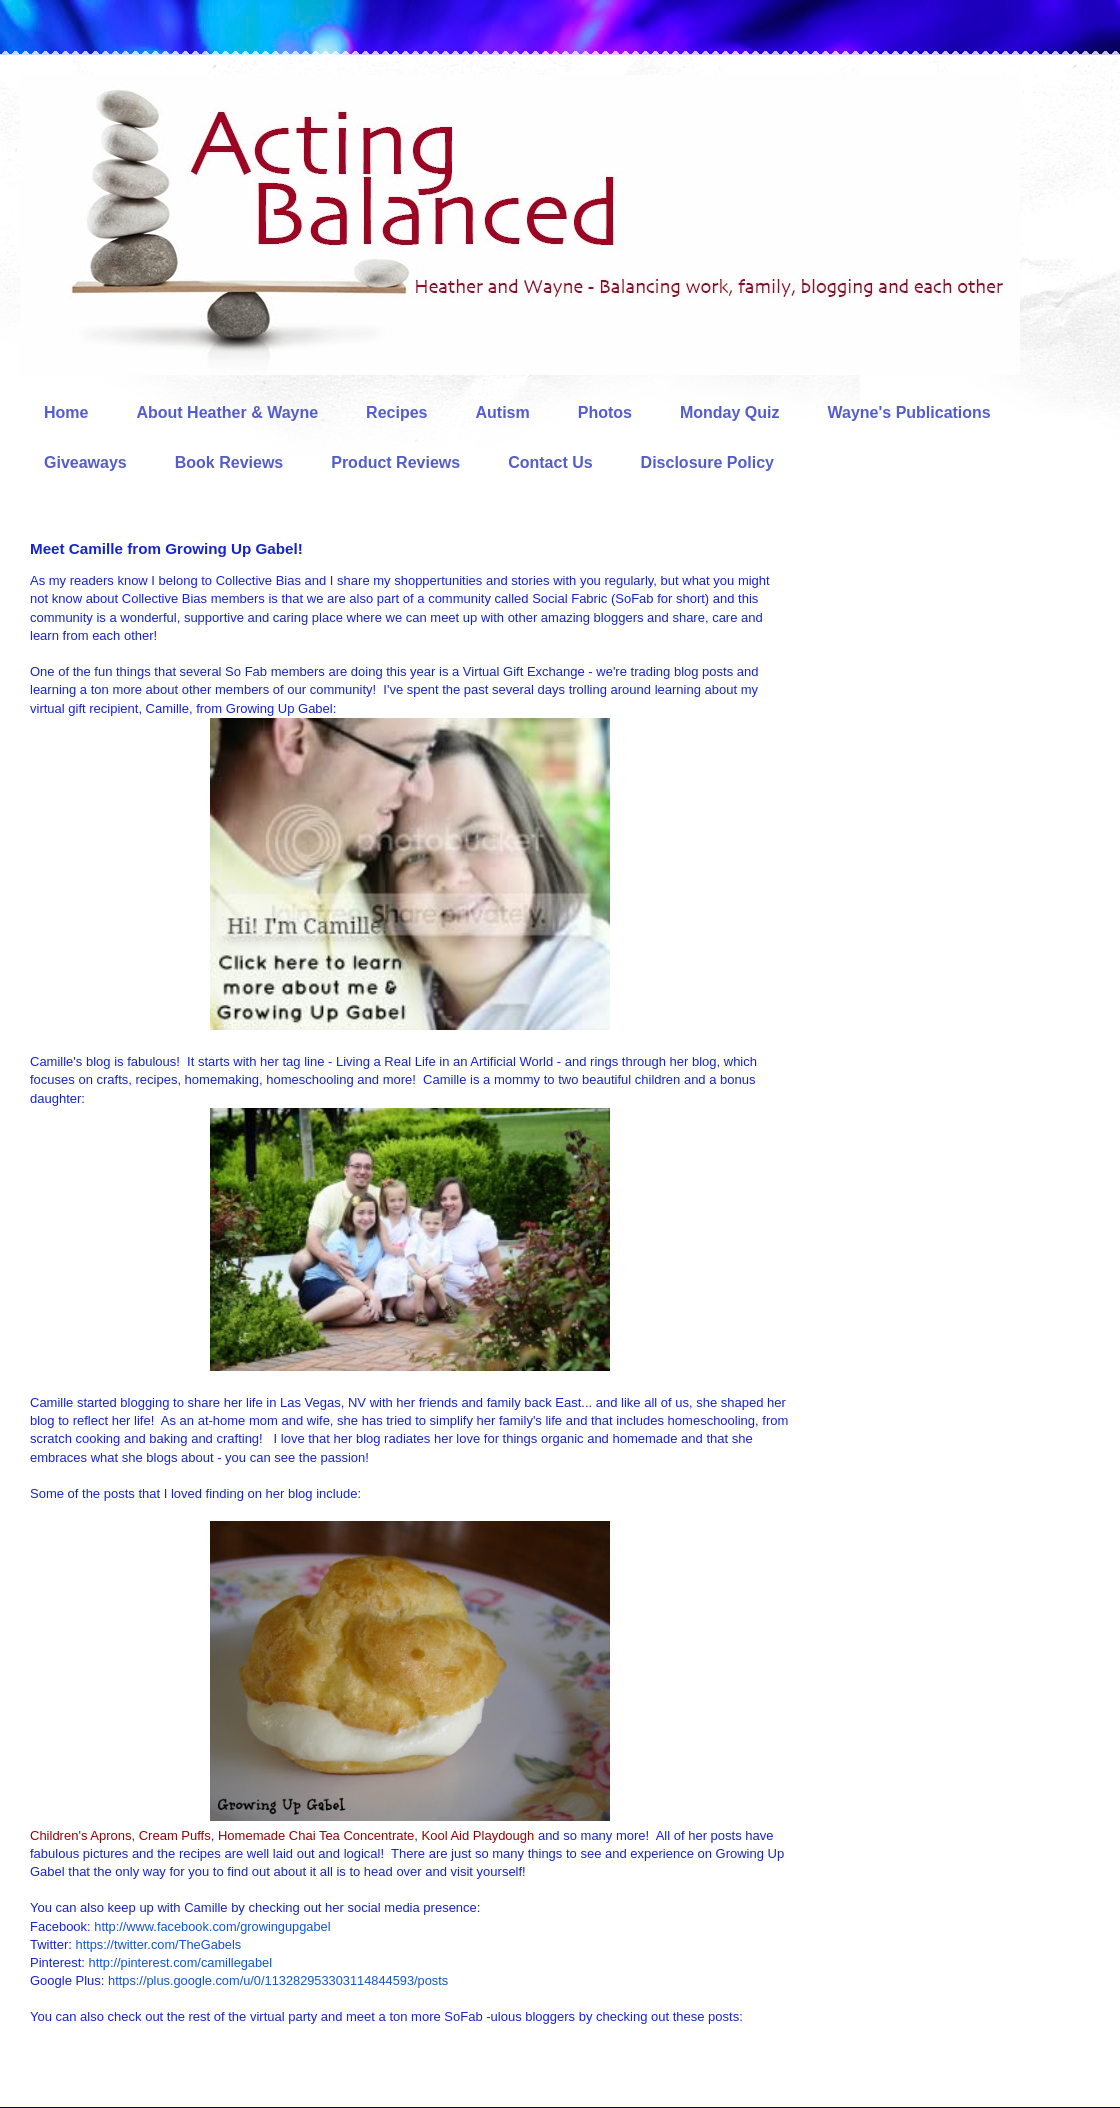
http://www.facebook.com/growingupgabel (212, 1926)
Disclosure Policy (707, 462)
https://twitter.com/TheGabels (159, 1944)
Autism (502, 412)
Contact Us (550, 462)
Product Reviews (395, 462)
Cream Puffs (175, 1835)
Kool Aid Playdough (478, 1835)
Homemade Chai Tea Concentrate (316, 1835)
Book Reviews (229, 462)
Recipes (396, 412)
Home (66, 412)
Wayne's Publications (909, 412)
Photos (605, 412)
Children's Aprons (80, 1835)
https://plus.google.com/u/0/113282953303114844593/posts (278, 1980)
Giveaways (85, 462)
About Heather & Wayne (227, 412)
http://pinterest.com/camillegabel (181, 1962)
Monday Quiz (730, 412)
